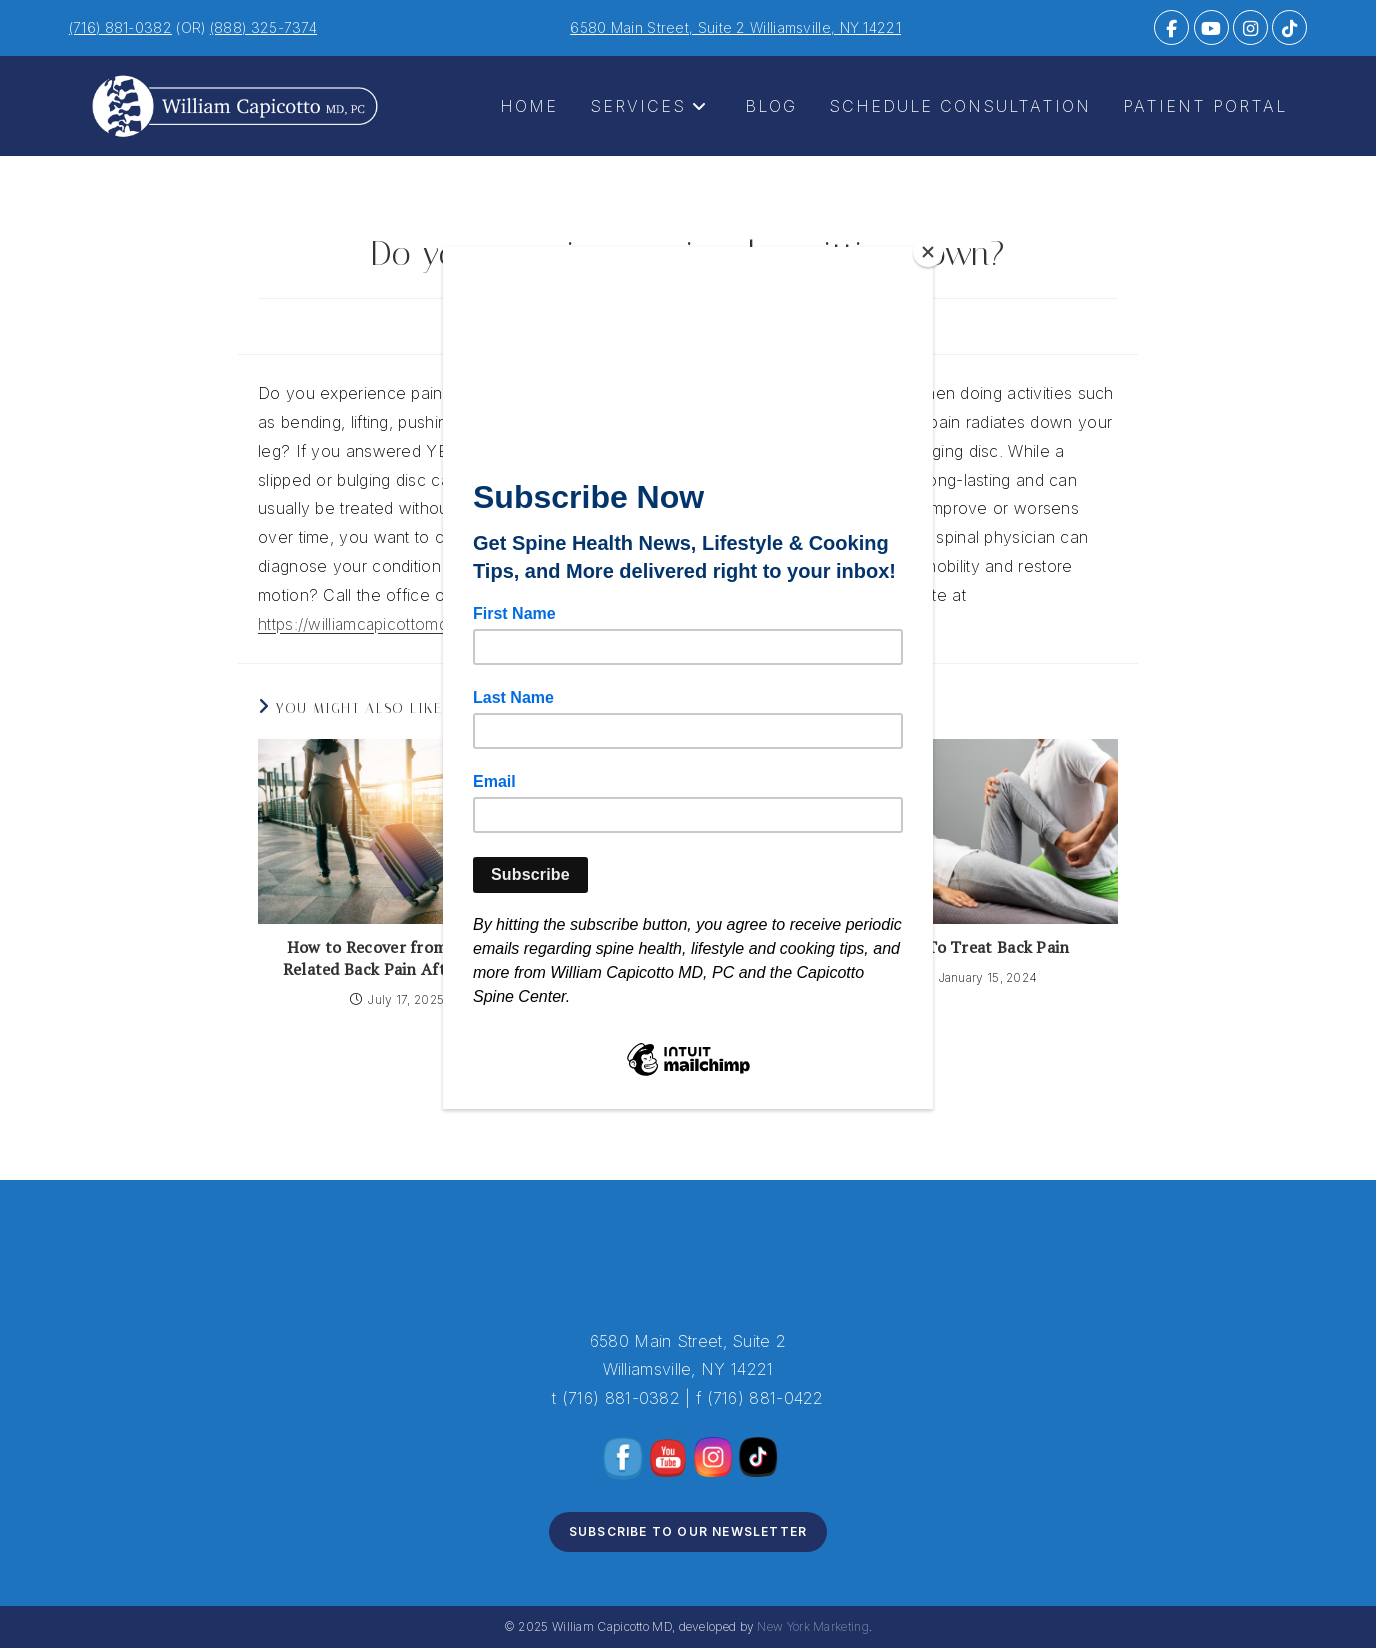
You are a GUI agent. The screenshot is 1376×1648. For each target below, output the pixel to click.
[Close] (928, 252)
